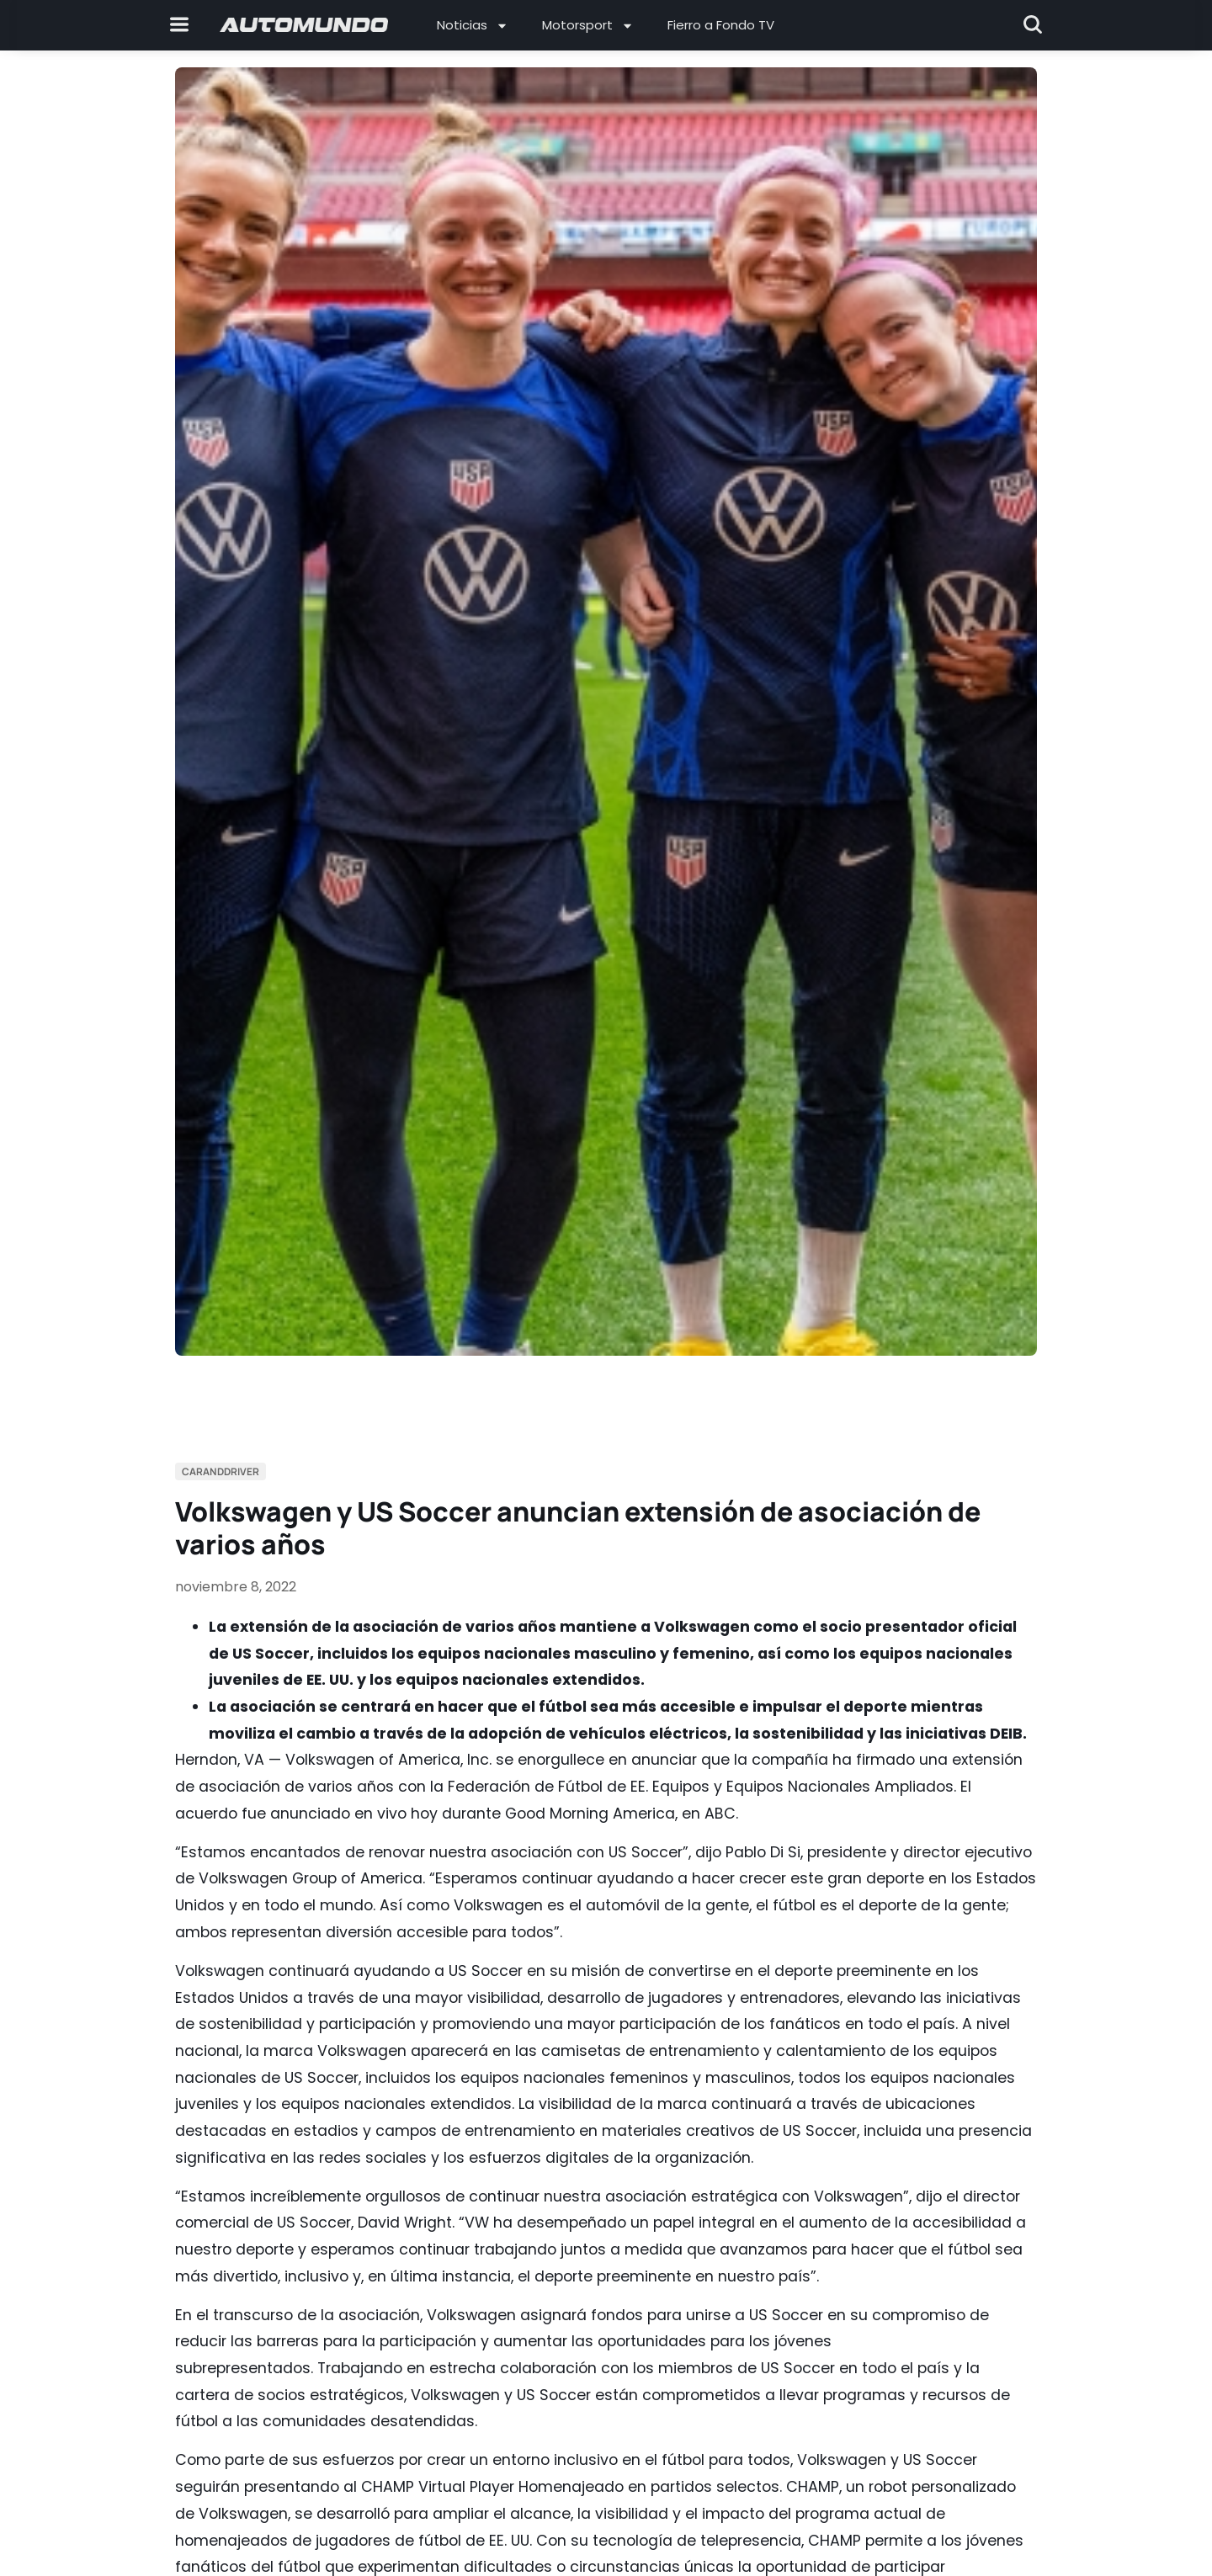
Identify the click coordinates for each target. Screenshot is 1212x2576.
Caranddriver (220, 1471)
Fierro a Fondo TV (720, 25)
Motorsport (588, 25)
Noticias (472, 25)
